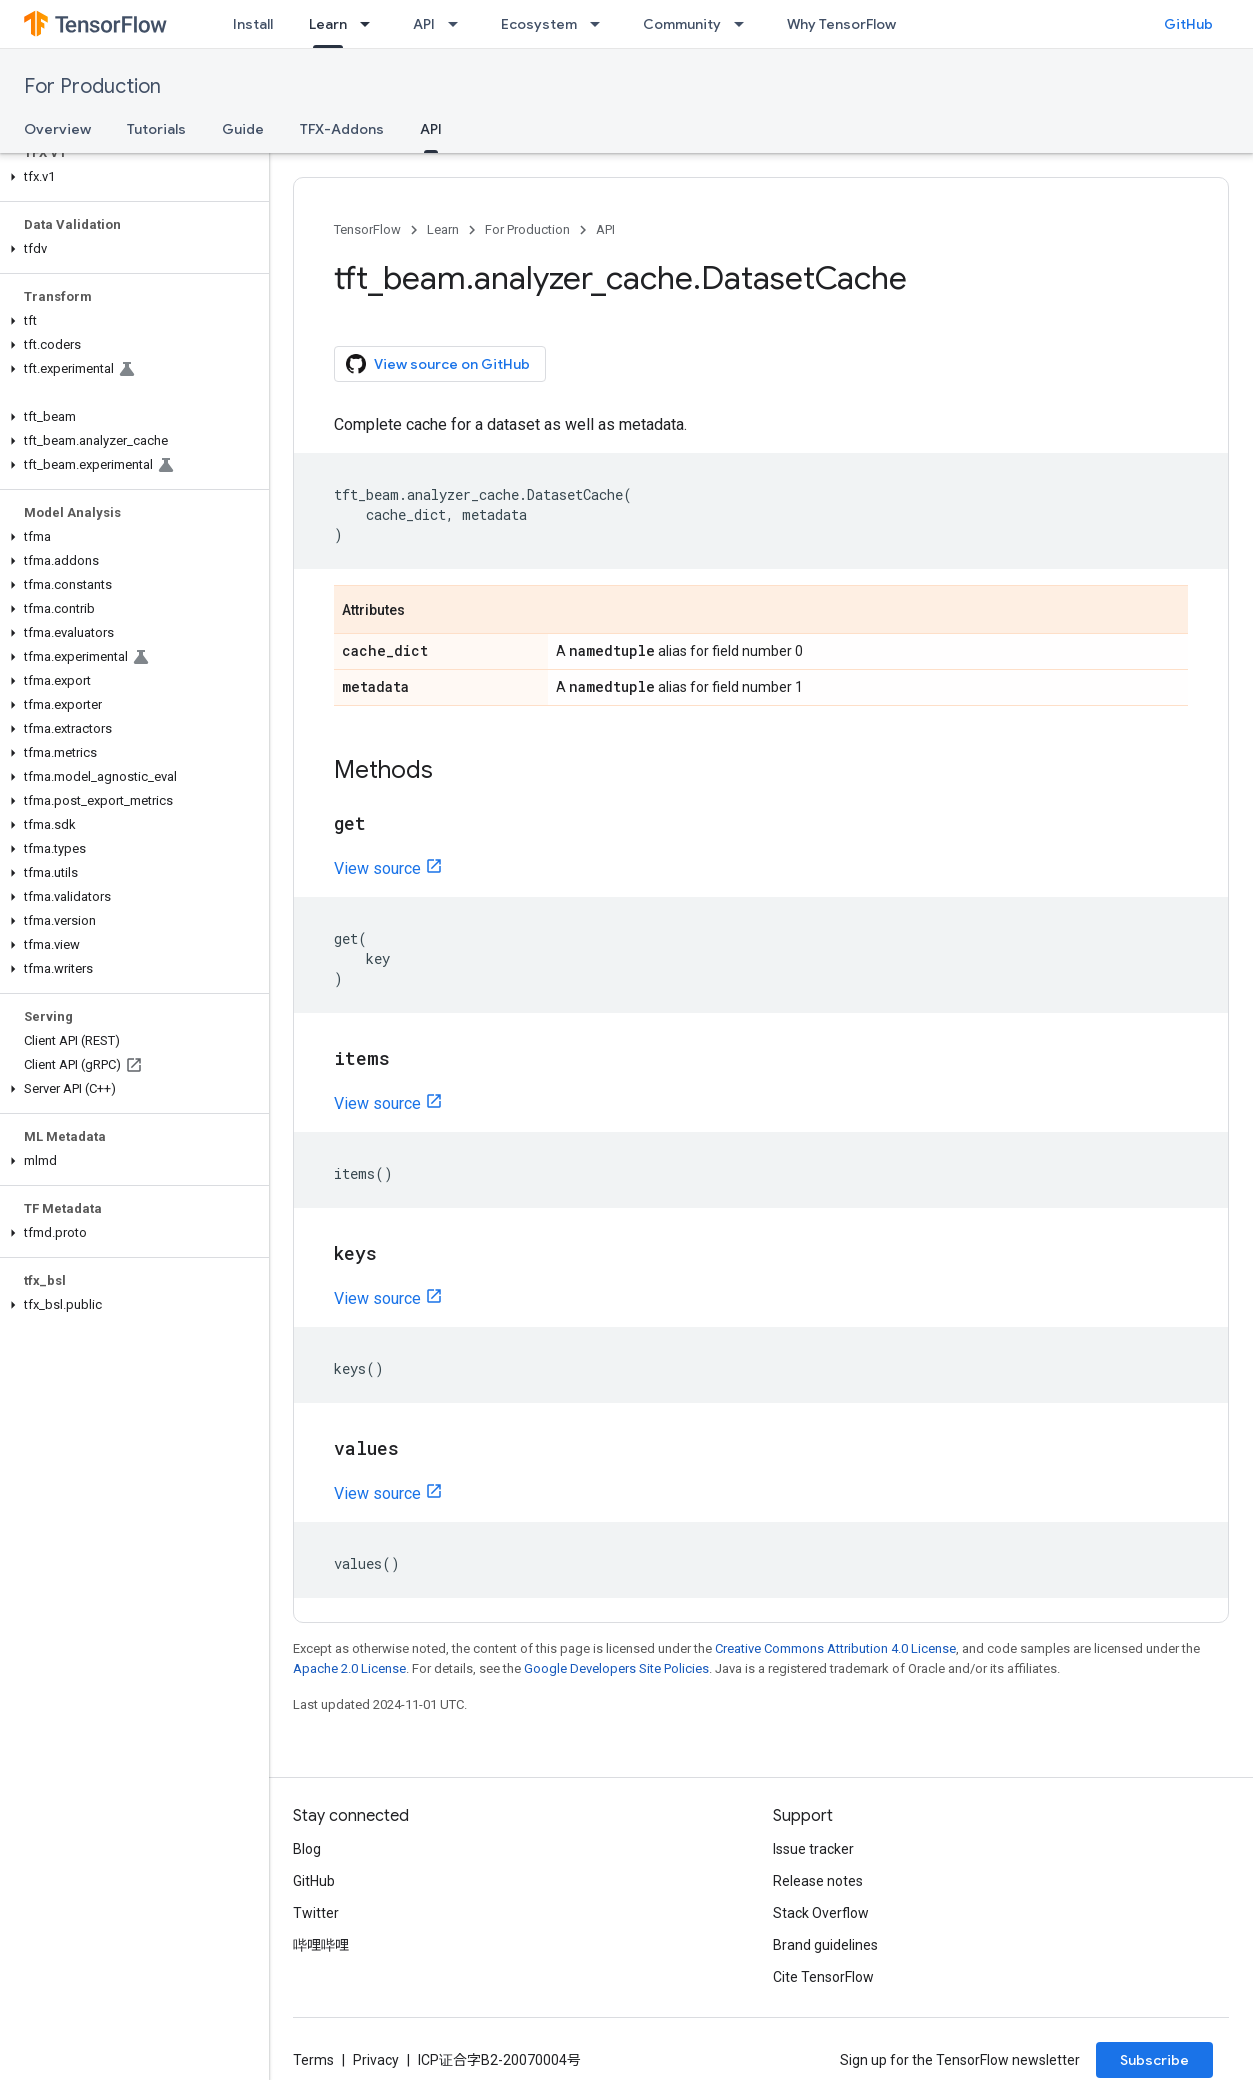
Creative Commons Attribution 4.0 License (835, 1648)
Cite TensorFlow (823, 1977)
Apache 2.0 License (349, 1668)
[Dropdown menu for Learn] (371, 24)
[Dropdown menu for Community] (745, 24)
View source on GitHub (438, 364)
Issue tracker (813, 1849)
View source (377, 868)
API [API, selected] (431, 129)
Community (682, 24)
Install (253, 24)
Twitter (316, 1913)
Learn (443, 229)
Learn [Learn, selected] (328, 24)
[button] (130, 177)
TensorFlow (367, 229)
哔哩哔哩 (321, 1945)
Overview (57, 129)
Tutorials (156, 129)
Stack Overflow (821, 1913)
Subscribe (1154, 2060)
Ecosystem (539, 24)
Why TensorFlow (841, 24)
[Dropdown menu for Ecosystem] (601, 24)
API (424, 24)
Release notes (818, 1881)
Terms (313, 2060)
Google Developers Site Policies (616, 1668)
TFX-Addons (342, 129)
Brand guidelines (825, 1945)
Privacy (376, 2060)
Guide (243, 129)
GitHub (1188, 24)
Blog (307, 1849)
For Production (92, 86)
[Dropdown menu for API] (459, 24)
